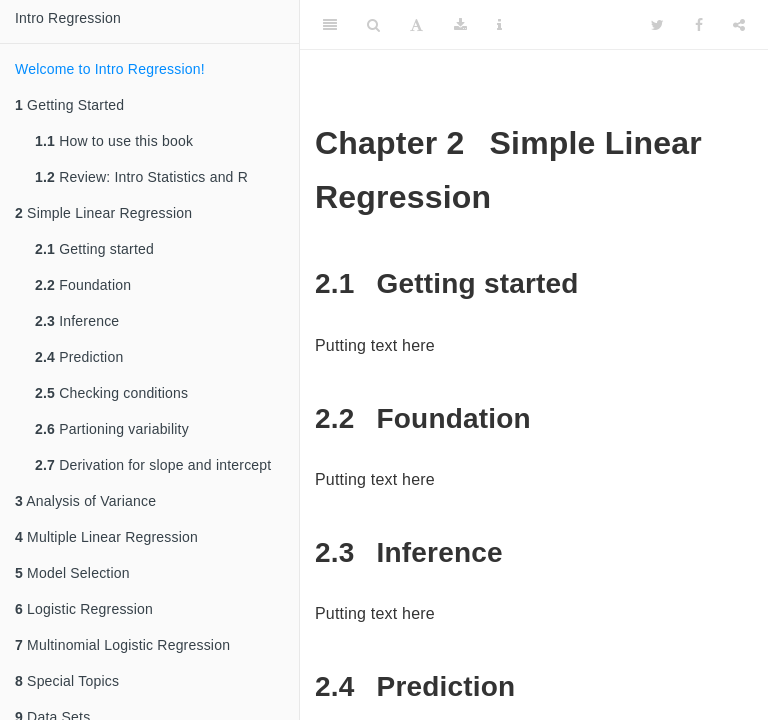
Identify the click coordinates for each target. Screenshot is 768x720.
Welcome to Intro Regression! (110, 69)
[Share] (739, 25)
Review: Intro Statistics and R (141, 177)
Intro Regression (68, 18)
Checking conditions (111, 393)
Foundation (83, 285)
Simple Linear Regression (103, 213)
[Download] (460, 25)
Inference (77, 321)
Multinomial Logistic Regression (122, 645)
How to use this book (114, 141)
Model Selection (72, 573)
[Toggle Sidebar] (330, 25)
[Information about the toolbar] (499, 25)
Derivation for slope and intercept (153, 465)
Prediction (79, 357)
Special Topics (67, 681)
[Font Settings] (416, 25)
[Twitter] (657, 25)
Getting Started (69, 105)
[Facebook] (699, 25)
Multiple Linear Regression (106, 537)
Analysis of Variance (85, 501)
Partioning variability (112, 429)
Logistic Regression (84, 609)
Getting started (94, 249)
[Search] (373, 25)
